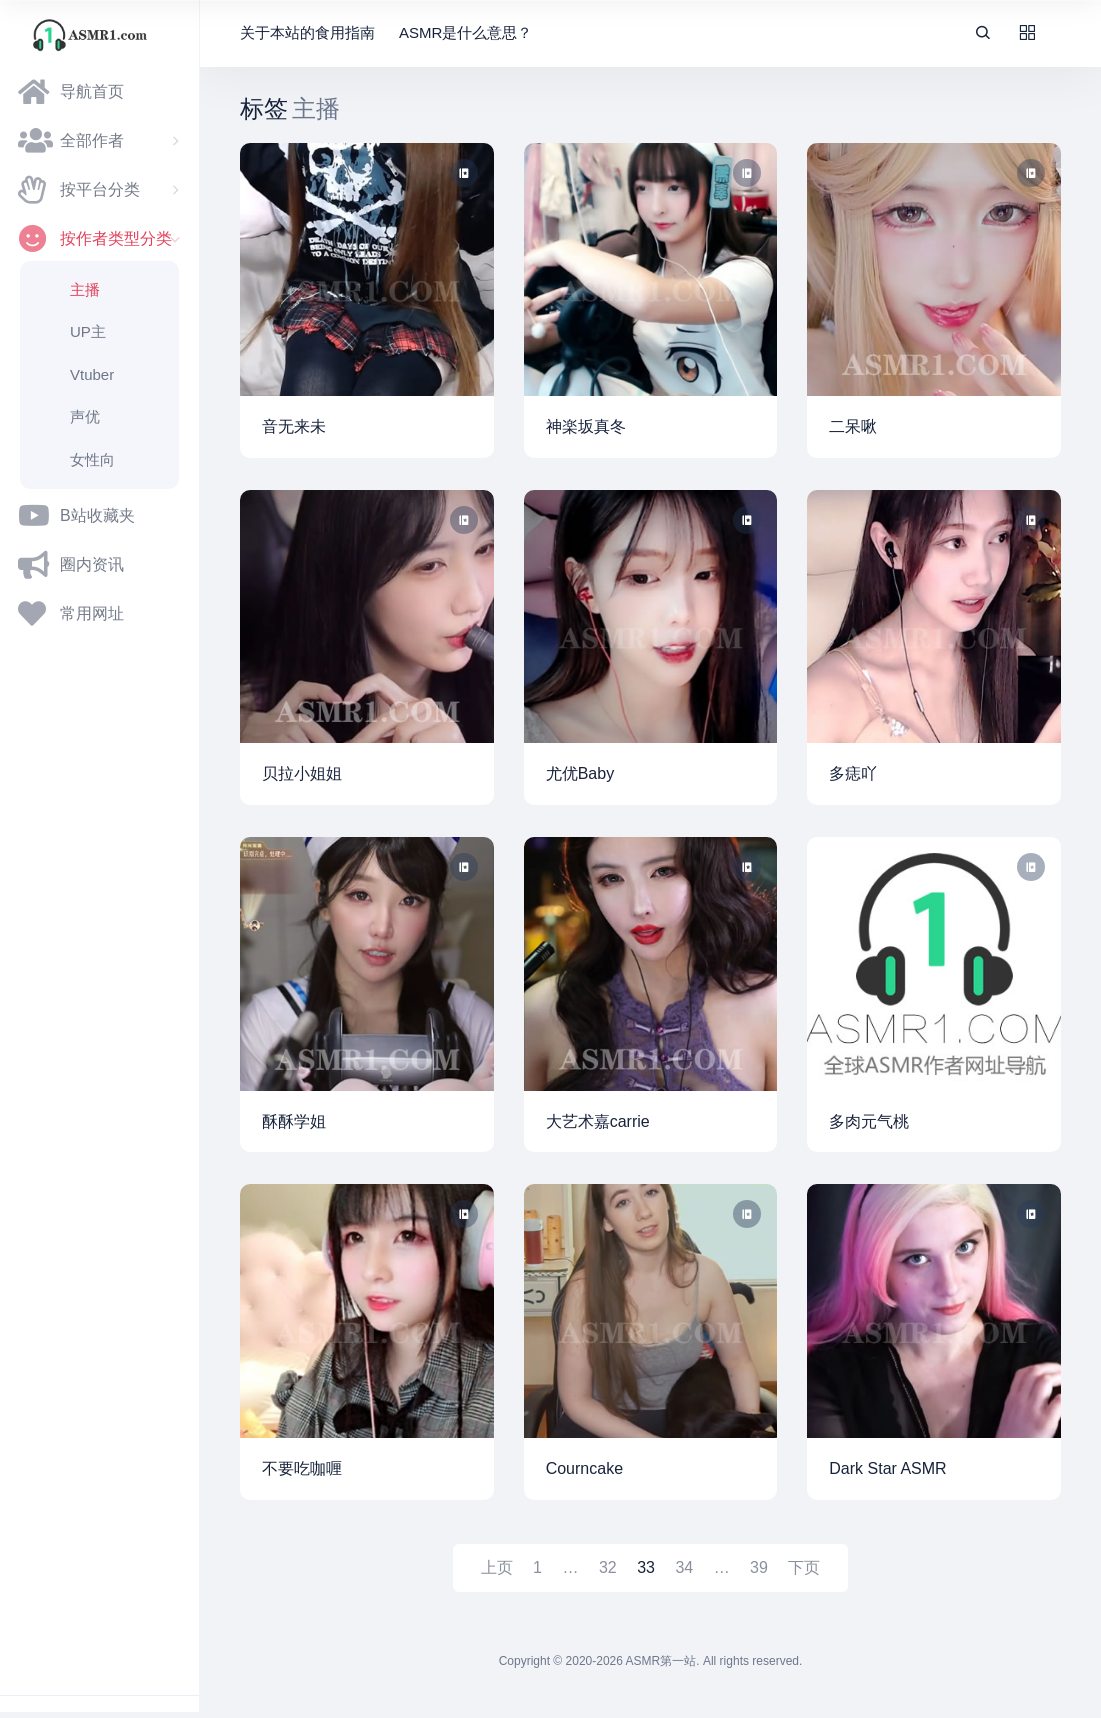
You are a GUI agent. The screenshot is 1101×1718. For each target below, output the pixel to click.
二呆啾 (853, 426)
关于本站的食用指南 (307, 32)
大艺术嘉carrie (598, 1121)
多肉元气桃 (869, 1121)
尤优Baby (580, 773)
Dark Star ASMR (887, 1468)
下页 (804, 1567)
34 (684, 1567)
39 (759, 1567)
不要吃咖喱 (302, 1468)
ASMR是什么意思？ (465, 32)
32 (608, 1567)
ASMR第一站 (661, 1661)
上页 (497, 1567)
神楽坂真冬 (586, 426)
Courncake (584, 1468)
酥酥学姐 (294, 1121)
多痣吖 (853, 773)
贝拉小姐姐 (302, 773)
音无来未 (294, 426)
